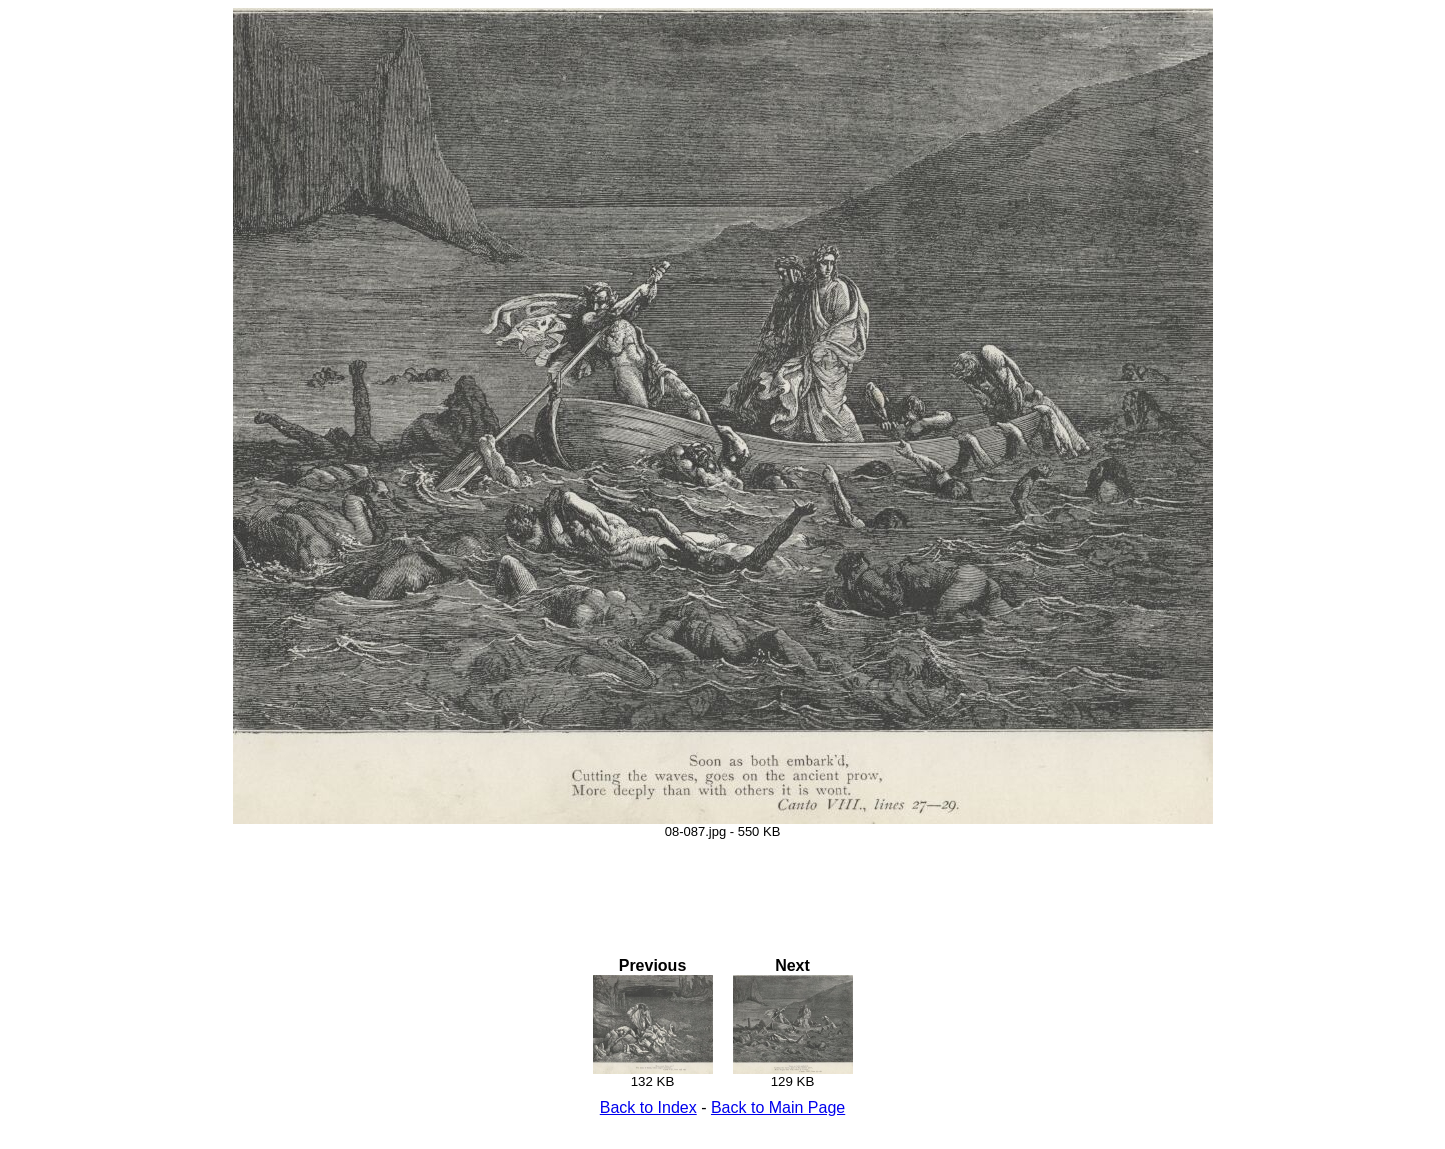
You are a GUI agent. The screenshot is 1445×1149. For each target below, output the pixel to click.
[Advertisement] (723, 884)
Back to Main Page (778, 1107)
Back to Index (648, 1107)
